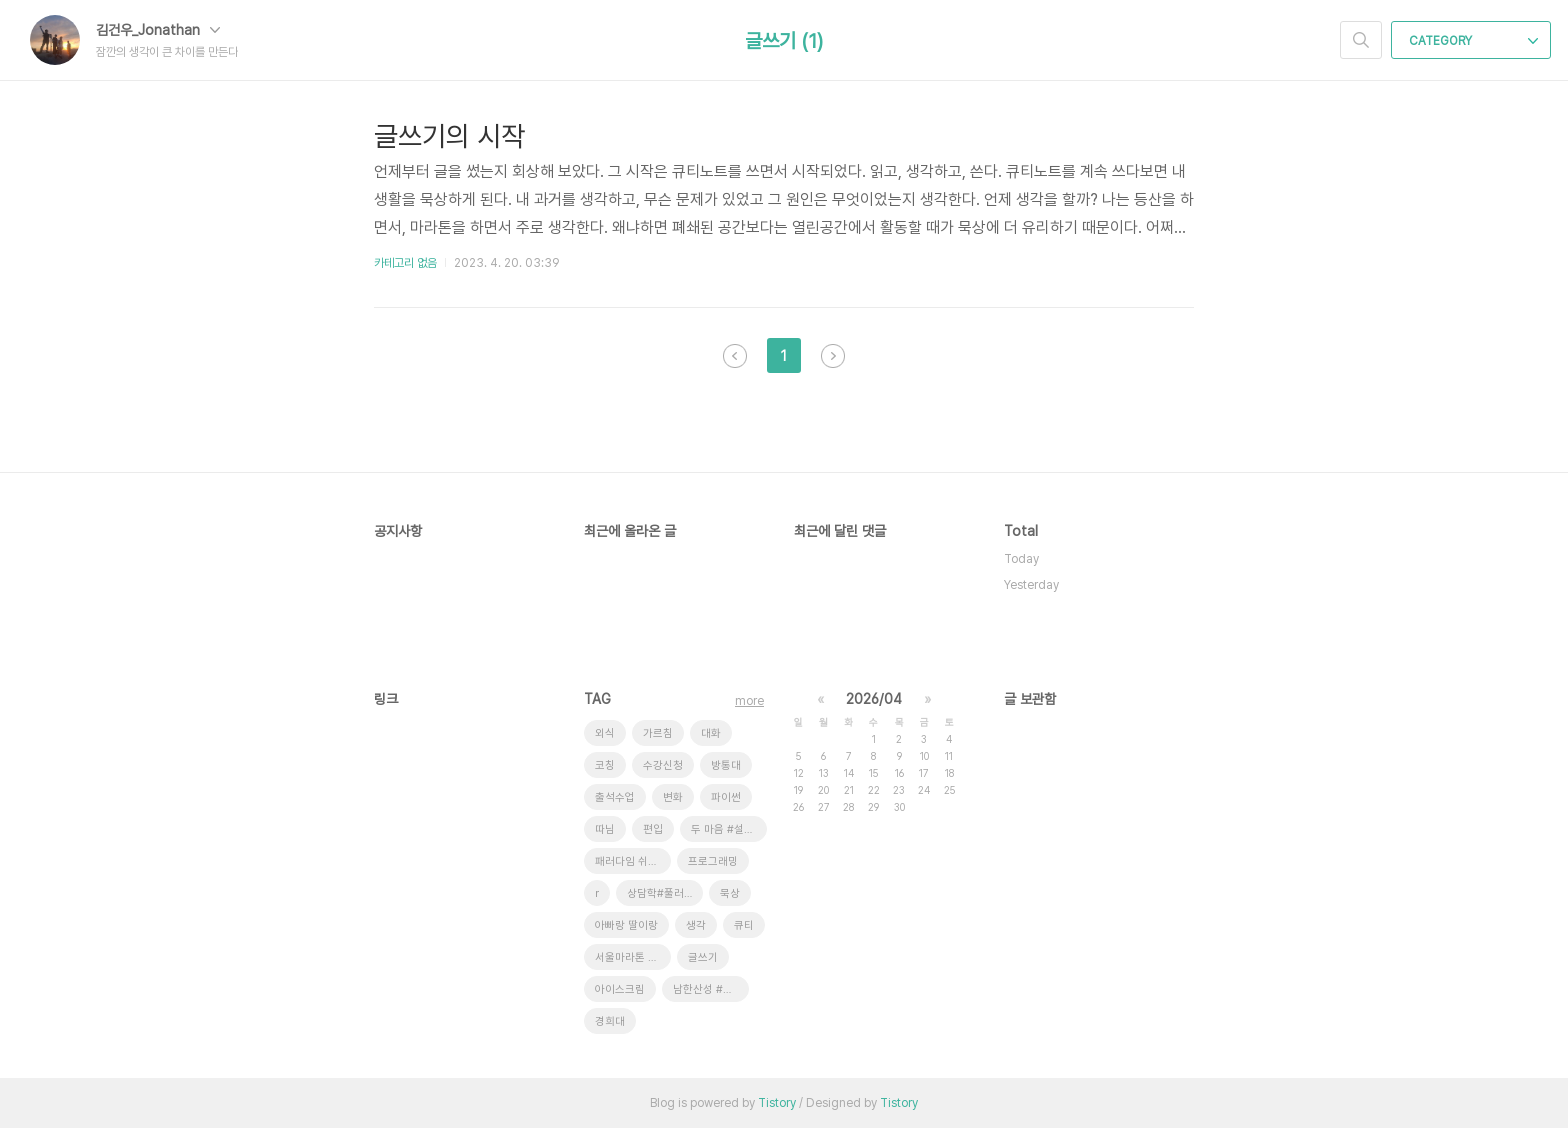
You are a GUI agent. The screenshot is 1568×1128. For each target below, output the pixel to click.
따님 (605, 829)
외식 (605, 733)
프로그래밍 (713, 861)
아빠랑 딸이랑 (626, 925)
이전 (735, 356)
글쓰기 (703, 957)
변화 (673, 797)
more (749, 701)
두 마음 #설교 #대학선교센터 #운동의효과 (729, 829)
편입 (653, 829)
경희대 (610, 1021)
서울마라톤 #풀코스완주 (633, 957)
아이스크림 (620, 989)
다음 (833, 356)
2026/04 (874, 699)
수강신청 (663, 765)
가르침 (658, 733)
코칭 (605, 765)
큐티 (744, 925)
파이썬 (726, 797)
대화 (711, 733)
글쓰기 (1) (784, 41)
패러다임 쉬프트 (631, 861)
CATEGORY (1473, 41)
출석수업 (615, 797)
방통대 (726, 765)
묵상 (730, 893)
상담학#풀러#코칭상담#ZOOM (665, 893)
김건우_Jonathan (158, 30)
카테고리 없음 (405, 263)
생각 (696, 925)
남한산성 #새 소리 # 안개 (711, 989)
